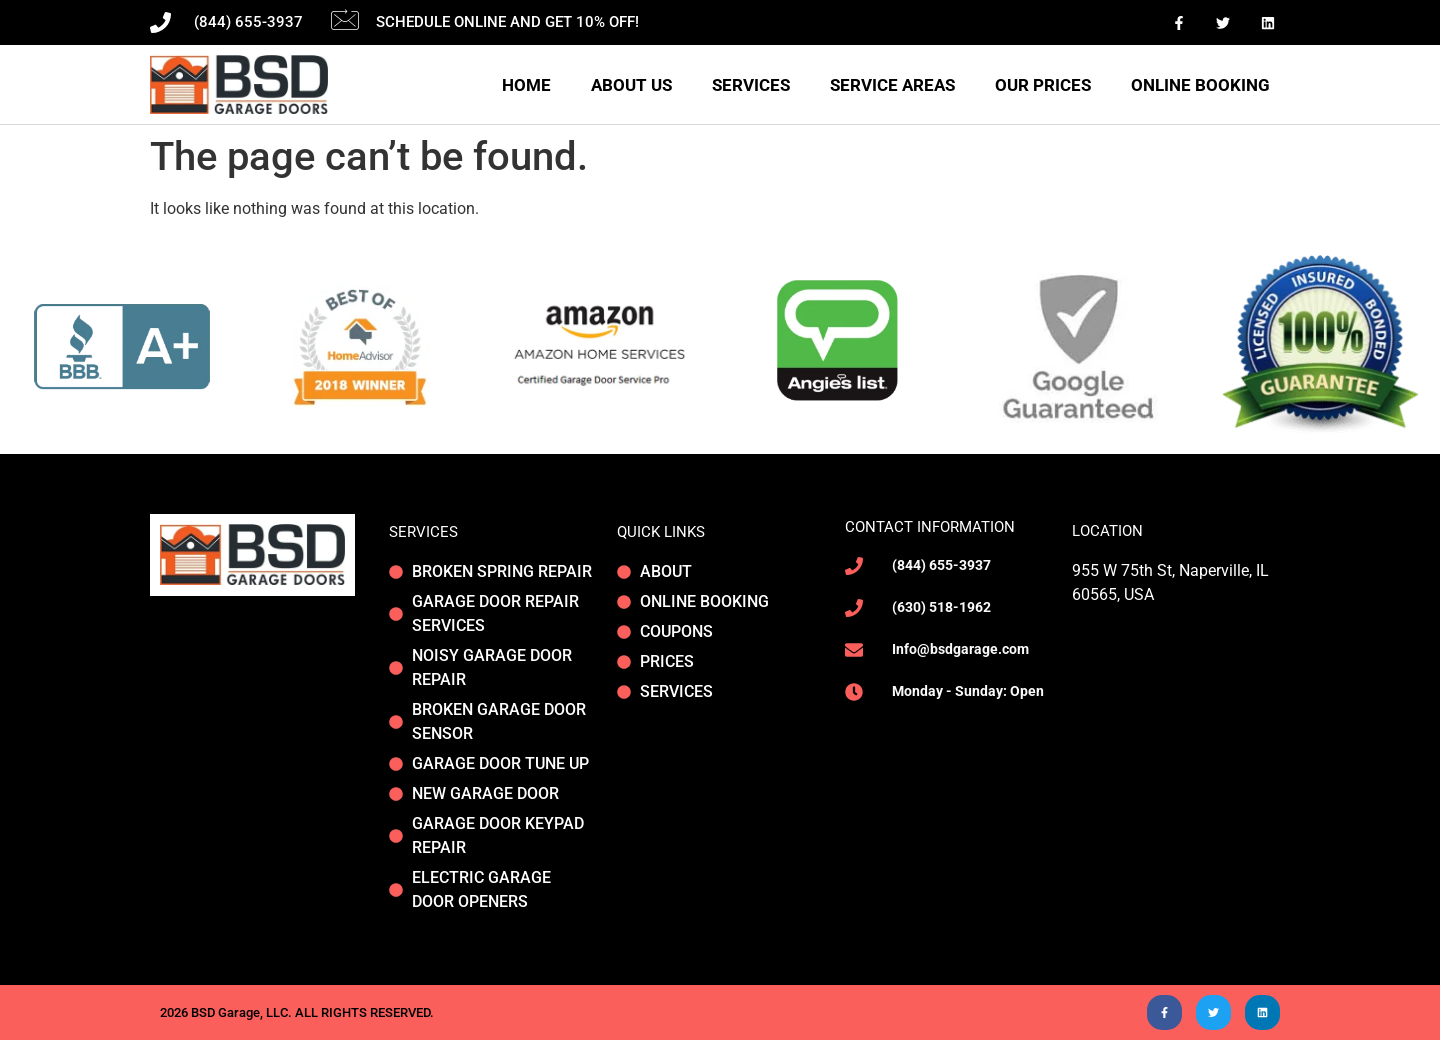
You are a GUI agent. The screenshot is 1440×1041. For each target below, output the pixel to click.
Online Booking (1200, 85)
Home (526, 85)
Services (751, 85)
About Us (631, 85)
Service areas (892, 85)
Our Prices (1043, 85)
